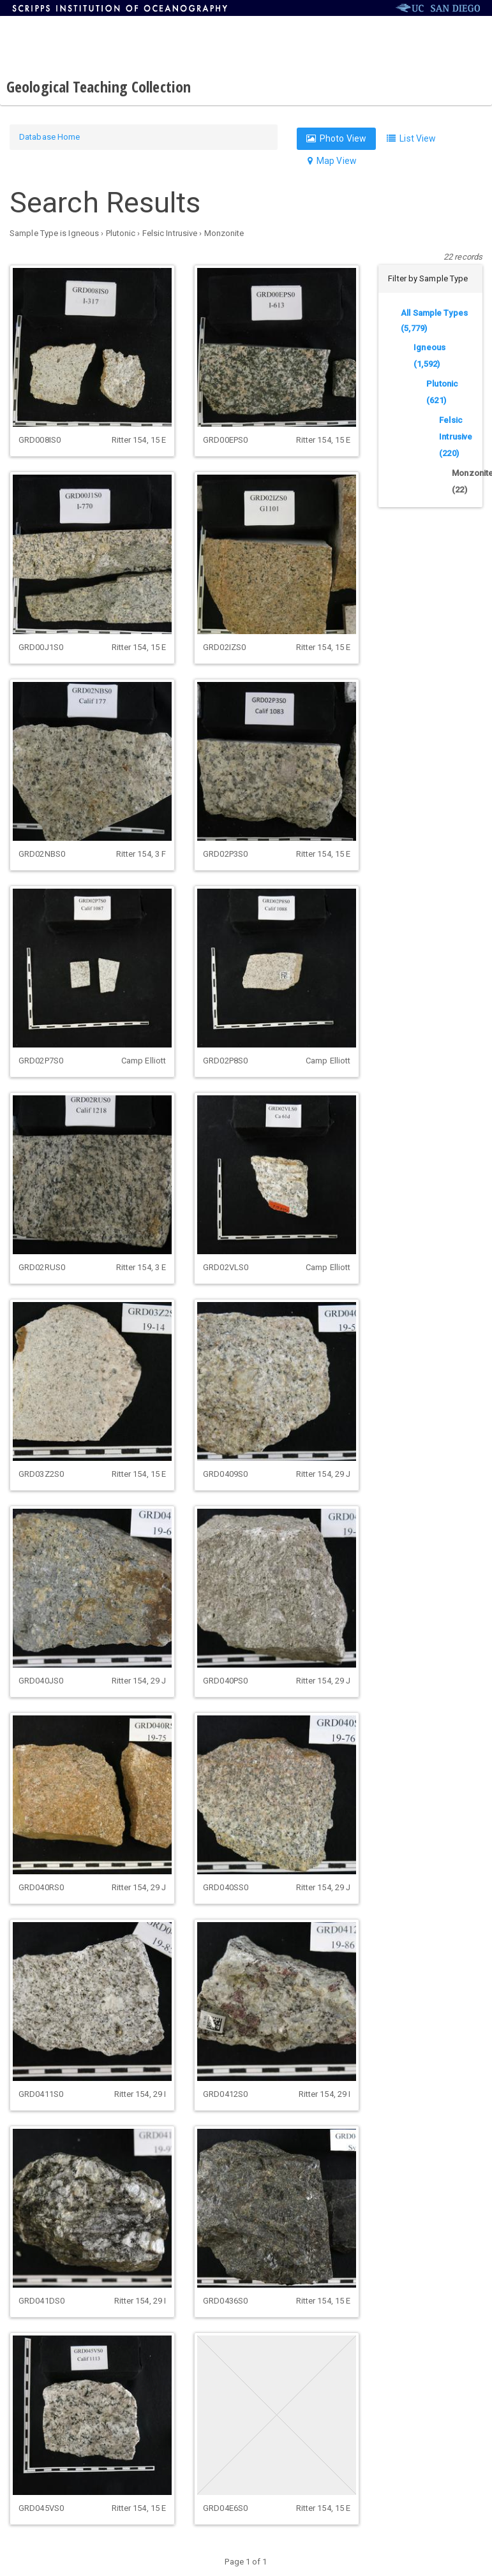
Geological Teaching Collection (98, 86)
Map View (332, 161)
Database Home (49, 137)
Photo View (336, 138)
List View (411, 138)
